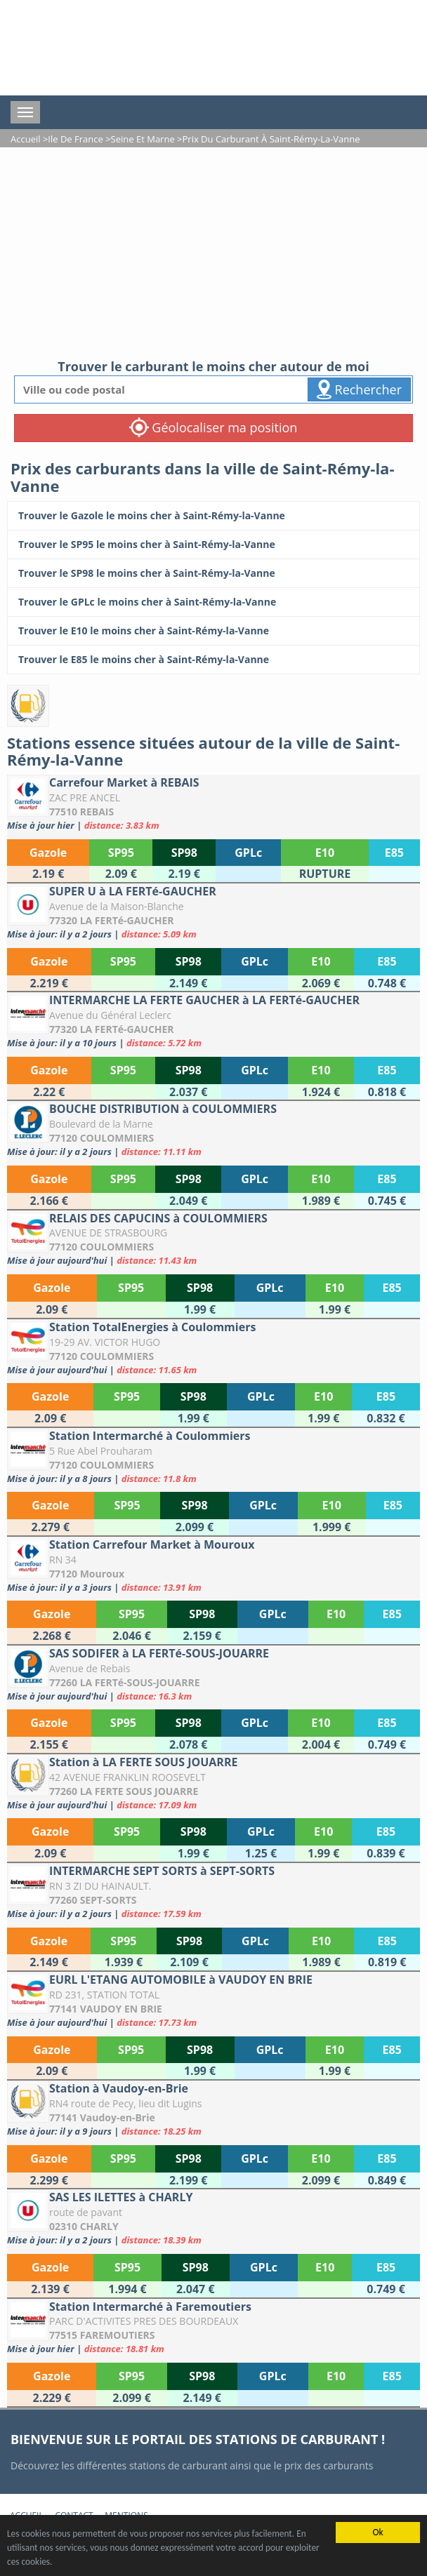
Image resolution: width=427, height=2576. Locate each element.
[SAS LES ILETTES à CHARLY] (213, 2217)
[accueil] (140, 47)
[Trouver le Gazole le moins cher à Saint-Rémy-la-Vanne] (213, 516)
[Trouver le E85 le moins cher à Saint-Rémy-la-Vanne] (213, 660)
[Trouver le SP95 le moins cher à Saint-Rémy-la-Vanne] (213, 545)
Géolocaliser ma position (213, 427)
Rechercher (359, 389)
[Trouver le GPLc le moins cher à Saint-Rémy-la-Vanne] (213, 602)
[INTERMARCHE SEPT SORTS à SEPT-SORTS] (213, 1891)
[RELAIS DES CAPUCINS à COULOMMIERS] (213, 1238)
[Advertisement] (213, 252)
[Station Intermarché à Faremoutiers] (213, 2327)
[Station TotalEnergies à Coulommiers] (213, 1347)
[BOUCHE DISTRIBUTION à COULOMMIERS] (213, 1129)
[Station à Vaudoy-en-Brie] (213, 2109)
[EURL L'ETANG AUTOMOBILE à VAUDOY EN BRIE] (213, 2000)
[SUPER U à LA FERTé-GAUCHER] (213, 911)
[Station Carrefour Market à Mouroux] (213, 1565)
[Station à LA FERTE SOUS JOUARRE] (213, 1782)
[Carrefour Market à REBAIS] (213, 803)
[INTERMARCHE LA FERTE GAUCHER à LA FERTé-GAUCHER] (213, 1020)
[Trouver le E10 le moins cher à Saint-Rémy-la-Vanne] (213, 631)
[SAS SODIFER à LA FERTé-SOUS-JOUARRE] (213, 1674)
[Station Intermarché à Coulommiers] (213, 1456)
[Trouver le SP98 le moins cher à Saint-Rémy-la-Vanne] (213, 573)
